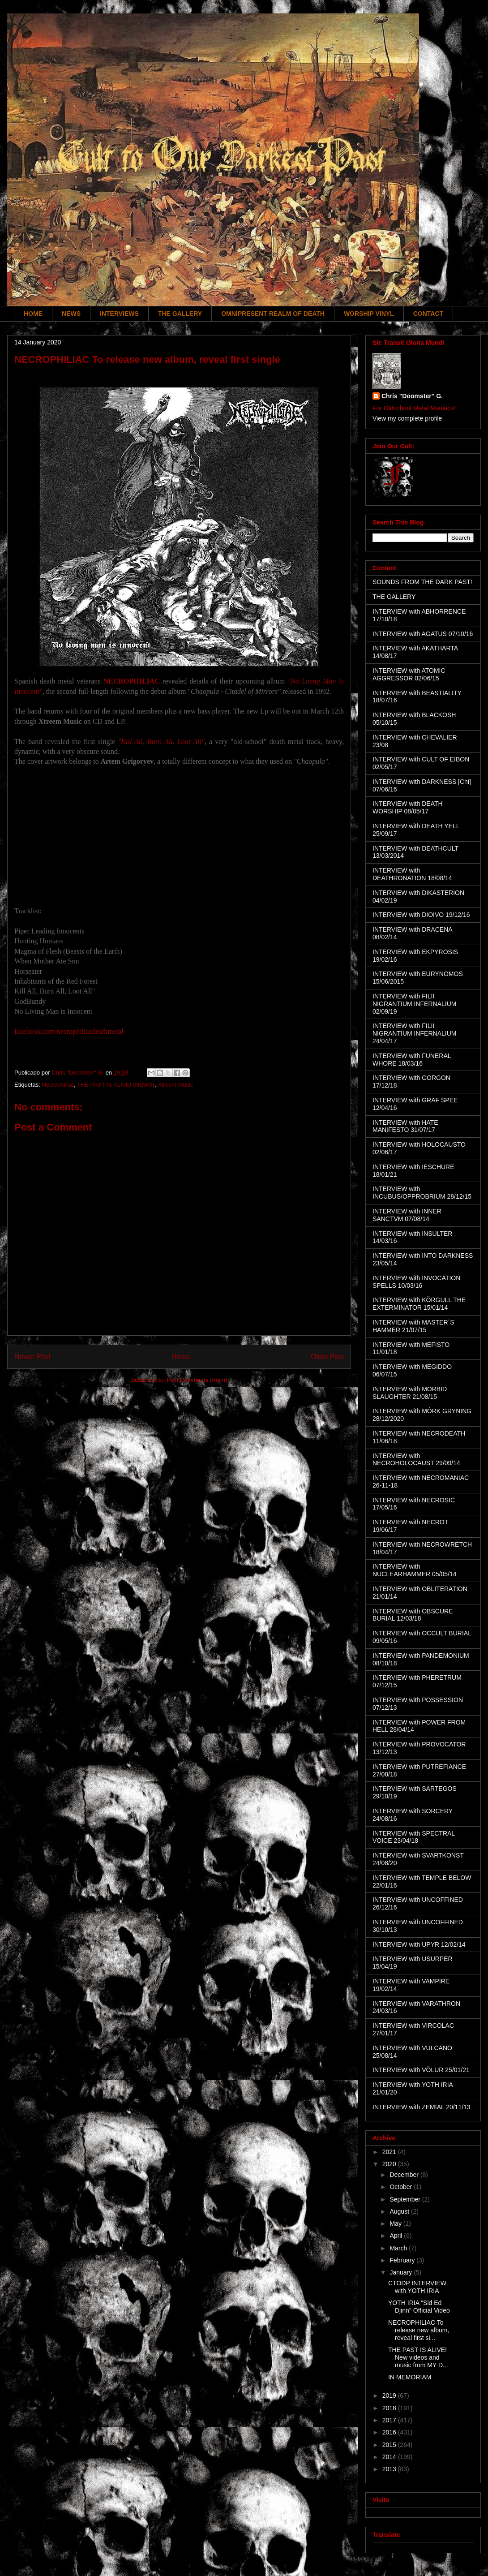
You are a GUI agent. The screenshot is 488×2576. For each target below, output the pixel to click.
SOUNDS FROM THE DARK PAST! (422, 581)
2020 (390, 2163)
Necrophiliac (58, 1084)
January (402, 2272)
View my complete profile (407, 418)
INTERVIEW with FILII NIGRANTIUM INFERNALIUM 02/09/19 (414, 1004)
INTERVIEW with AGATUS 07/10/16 (422, 633)
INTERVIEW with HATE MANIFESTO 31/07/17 (405, 1126)
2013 (390, 2469)
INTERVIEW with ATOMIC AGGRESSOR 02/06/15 (408, 674)
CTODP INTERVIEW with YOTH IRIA (417, 2286)
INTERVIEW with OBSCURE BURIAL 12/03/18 (412, 1615)
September (406, 2199)
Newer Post (32, 1356)
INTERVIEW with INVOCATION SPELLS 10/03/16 (416, 1281)
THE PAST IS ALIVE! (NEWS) (115, 1084)
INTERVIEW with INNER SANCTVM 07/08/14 (406, 1215)
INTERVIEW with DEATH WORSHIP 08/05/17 (407, 807)
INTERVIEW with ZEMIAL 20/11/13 (421, 2107)
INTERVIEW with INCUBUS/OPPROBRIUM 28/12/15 (421, 1192)
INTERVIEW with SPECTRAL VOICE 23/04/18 (413, 1837)
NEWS (71, 313)
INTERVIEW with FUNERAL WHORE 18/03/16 (411, 1059)
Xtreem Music (175, 1084)
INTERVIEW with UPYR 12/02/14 (418, 1944)
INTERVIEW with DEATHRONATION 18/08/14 (412, 874)
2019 (390, 2395)
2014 (390, 2456)
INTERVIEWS (119, 313)
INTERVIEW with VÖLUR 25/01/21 (421, 2069)
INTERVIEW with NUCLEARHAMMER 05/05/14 (414, 1570)
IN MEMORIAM (409, 2377)
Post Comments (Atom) (197, 1379)
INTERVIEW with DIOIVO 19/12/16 (421, 914)
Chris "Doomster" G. (412, 396)
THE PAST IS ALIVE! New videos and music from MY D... (418, 2357)
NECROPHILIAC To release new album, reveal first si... (418, 2330)
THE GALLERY (180, 313)
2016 (390, 2432)
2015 (390, 2444)
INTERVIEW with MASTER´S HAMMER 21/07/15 (413, 1326)
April (397, 2235)
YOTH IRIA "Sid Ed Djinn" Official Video (419, 2306)
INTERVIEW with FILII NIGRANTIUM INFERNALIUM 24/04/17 (414, 1033)
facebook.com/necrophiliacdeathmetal (69, 1031)
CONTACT (428, 313)
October (402, 2186)
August (400, 2211)
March (399, 2248)
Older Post (327, 1356)
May (396, 2223)
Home (180, 1356)
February (403, 2260)
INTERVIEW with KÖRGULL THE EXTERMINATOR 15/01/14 (419, 1303)
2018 (390, 2408)
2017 (390, 2420)
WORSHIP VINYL (369, 313)
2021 (390, 2151)
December (405, 2174)
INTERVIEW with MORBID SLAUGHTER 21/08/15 (409, 1392)
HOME (33, 313)
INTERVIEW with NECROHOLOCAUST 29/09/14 (416, 1459)
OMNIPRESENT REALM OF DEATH (273, 313)
